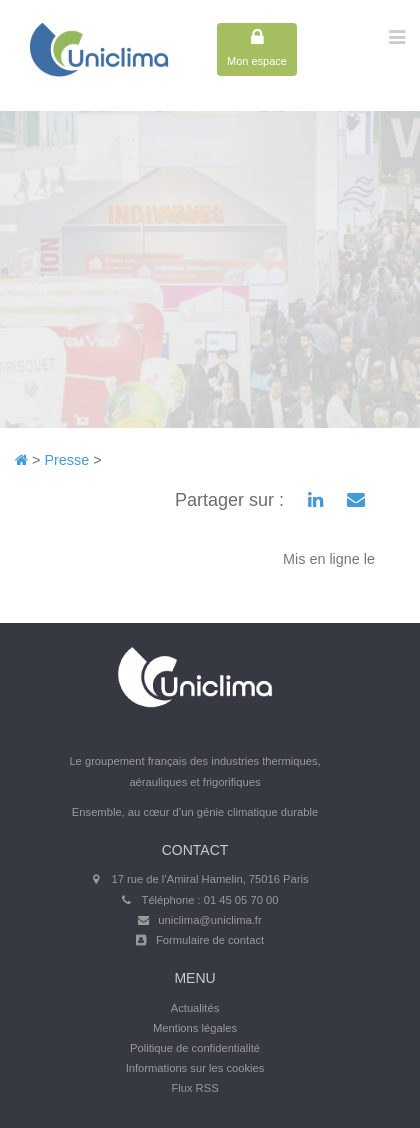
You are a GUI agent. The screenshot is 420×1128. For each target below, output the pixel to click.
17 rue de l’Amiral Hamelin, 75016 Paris (209, 879)
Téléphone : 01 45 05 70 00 (210, 900)
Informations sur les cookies (195, 1068)
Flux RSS (194, 1088)
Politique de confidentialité (195, 1048)
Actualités (195, 1008)
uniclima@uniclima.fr (209, 920)
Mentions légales (195, 1028)
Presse (66, 460)
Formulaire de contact (210, 940)
